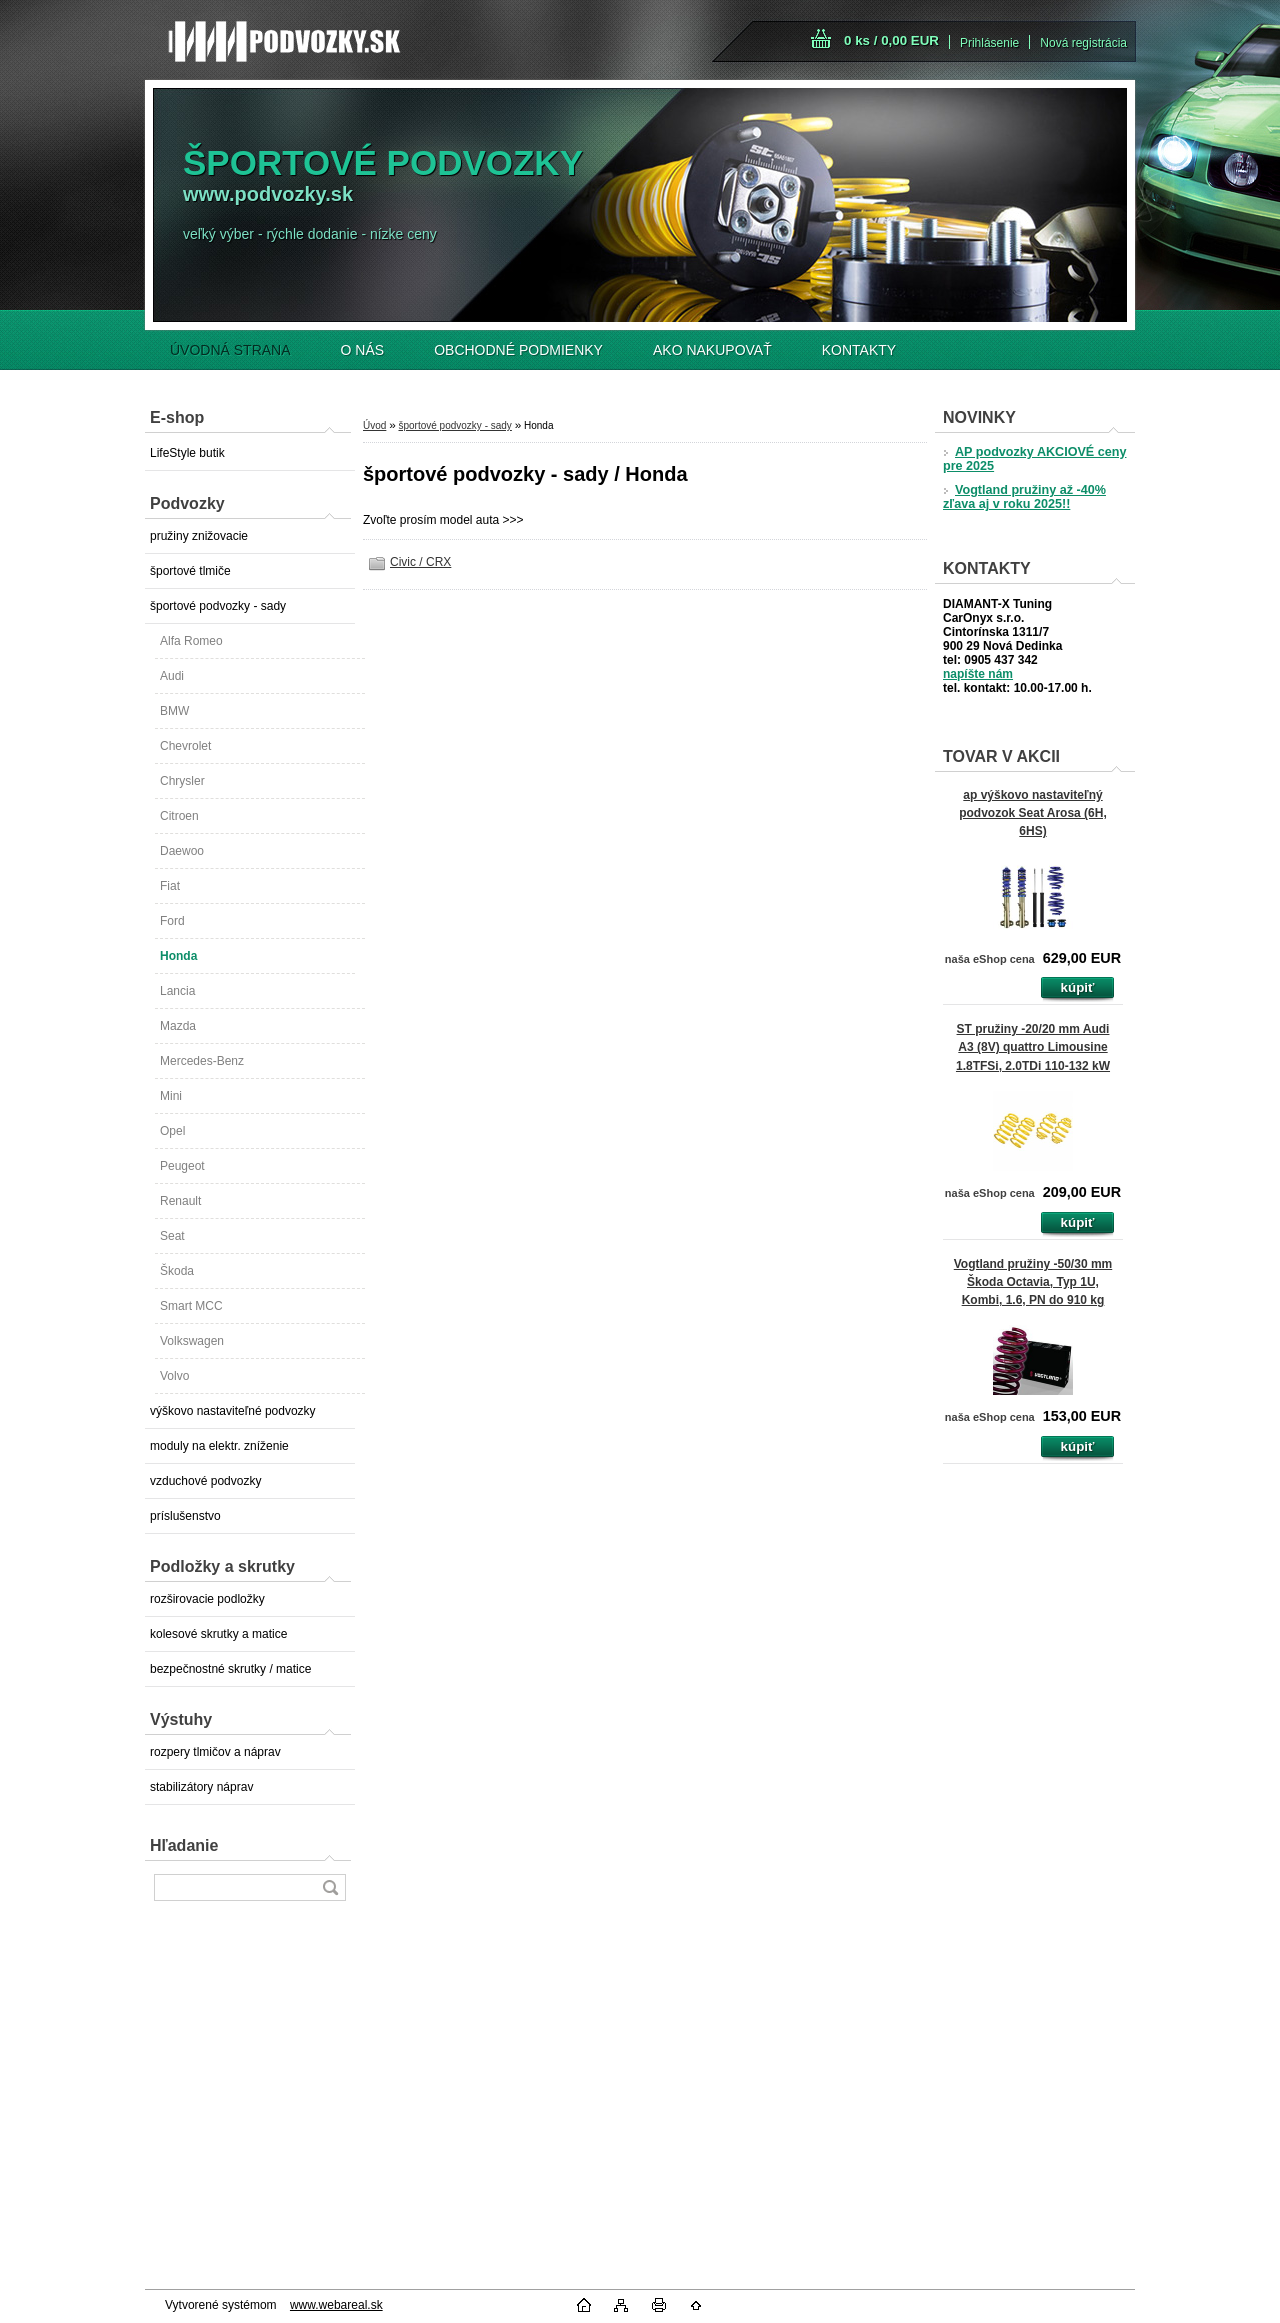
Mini (171, 1096)
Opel (172, 1131)
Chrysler (182, 781)
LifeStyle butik (187, 453)
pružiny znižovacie (199, 536)
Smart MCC (191, 1306)
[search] (330, 1887)
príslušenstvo (185, 1516)
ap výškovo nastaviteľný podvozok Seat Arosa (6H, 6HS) (1033, 813)
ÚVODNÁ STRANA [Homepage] (230, 350)
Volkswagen (192, 1341)
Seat (172, 1236)
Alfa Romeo (191, 641)
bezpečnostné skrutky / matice (230, 1669)
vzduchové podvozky (205, 1481)
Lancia (177, 991)
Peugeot (182, 1166)
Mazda (178, 1026)
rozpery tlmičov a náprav (215, 1752)
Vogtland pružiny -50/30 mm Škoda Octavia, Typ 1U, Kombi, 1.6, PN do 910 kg (1033, 1282)
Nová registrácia (1083, 43)
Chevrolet (185, 746)
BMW (174, 711)
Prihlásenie (989, 43)
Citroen (179, 816)
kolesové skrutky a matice (218, 1634)
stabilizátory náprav (201, 1787)
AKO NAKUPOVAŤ (712, 350)
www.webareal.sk (336, 2305)
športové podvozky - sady (218, 606)
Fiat (170, 886)
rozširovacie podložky (207, 1599)
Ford (172, 921)
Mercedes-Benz (202, 1061)
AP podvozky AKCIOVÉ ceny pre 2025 (1034, 459)
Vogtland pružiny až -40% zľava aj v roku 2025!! (1024, 497)
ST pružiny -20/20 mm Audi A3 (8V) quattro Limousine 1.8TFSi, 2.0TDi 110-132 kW (1033, 1047)
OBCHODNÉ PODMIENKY (518, 350)
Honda (178, 956)
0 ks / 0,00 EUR (891, 40)
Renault (180, 1201)
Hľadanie (184, 1845)
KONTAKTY (859, 350)
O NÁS (363, 350)
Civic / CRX (420, 562)
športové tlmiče (190, 571)
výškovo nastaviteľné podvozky (233, 1411)
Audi (172, 676)
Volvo (174, 1376)
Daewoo (182, 851)
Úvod (374, 425)
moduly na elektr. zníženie (219, 1446)
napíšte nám (978, 674)
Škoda (177, 1271)
